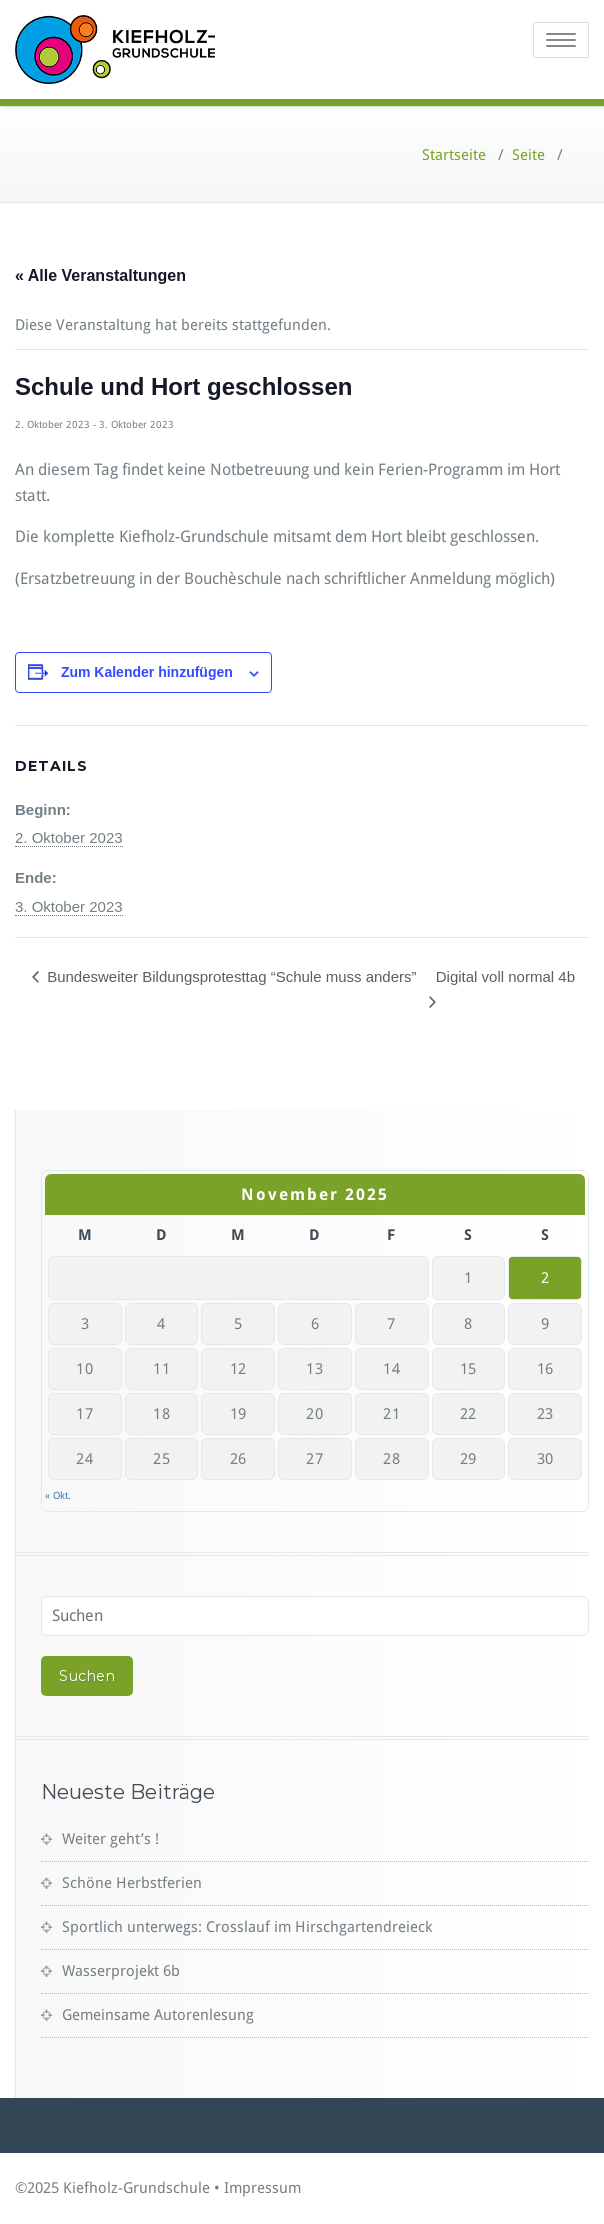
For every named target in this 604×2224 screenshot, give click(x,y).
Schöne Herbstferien (132, 1883)
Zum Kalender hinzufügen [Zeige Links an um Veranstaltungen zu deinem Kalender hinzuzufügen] (147, 672)
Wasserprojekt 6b (121, 1971)
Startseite (454, 155)
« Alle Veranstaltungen (100, 275)
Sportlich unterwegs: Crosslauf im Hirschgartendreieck (247, 1927)
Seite (528, 155)
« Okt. (58, 1495)
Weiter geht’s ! (110, 1839)
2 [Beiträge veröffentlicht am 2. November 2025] (545, 1278)
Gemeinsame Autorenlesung (158, 2015)
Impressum (262, 2188)
